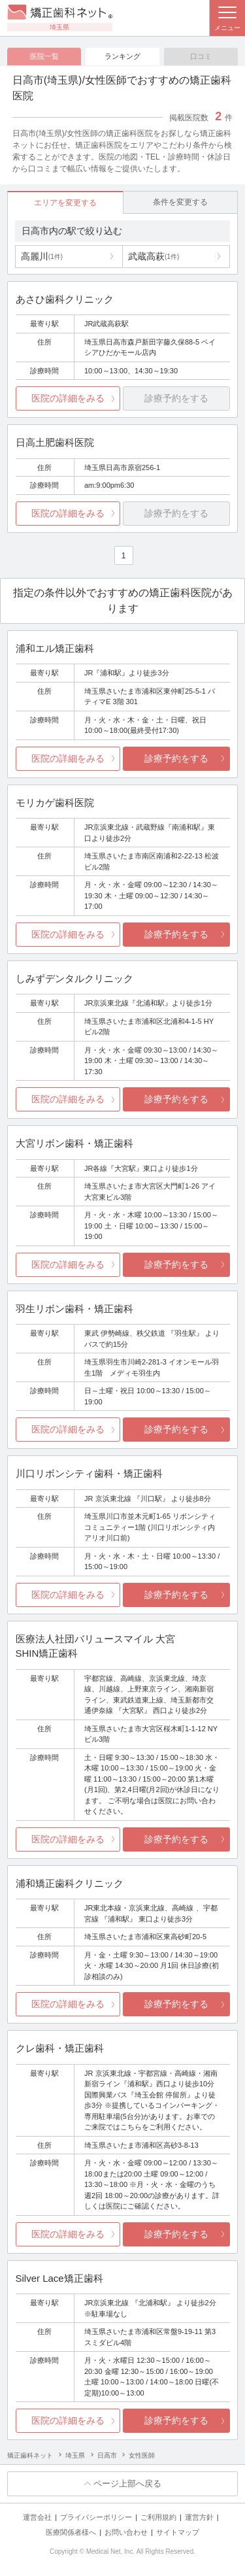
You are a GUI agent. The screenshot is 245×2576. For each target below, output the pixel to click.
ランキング (122, 56)
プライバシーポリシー (96, 2517)
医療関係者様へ (71, 2532)
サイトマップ (177, 2532)
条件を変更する (180, 202)
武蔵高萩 (153, 256)
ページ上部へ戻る (127, 2483)
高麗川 (42, 256)
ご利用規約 (158, 2517)
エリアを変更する (65, 202)
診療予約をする (176, 758)
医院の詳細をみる (68, 398)
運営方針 (199, 2517)
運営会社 (37, 2517)
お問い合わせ (126, 2532)
